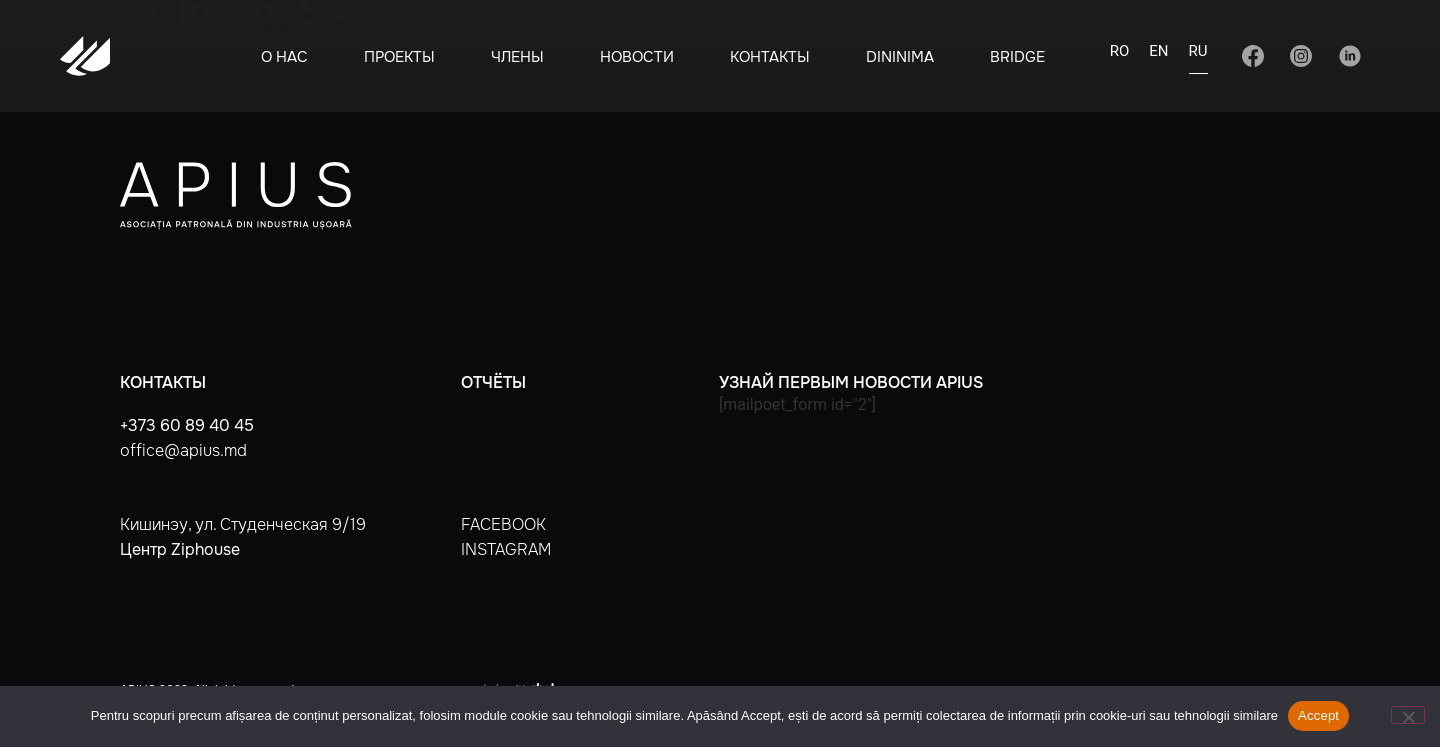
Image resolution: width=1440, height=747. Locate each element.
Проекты (399, 57)
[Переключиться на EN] (1158, 57)
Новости (637, 57)
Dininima (900, 57)
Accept (1318, 715)
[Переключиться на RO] (1120, 57)
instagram (506, 549)
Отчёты (493, 382)
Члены (517, 57)
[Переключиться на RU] (1198, 57)
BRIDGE (1017, 57)
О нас (284, 57)
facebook (503, 524)
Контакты (770, 57)
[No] (1408, 715)
